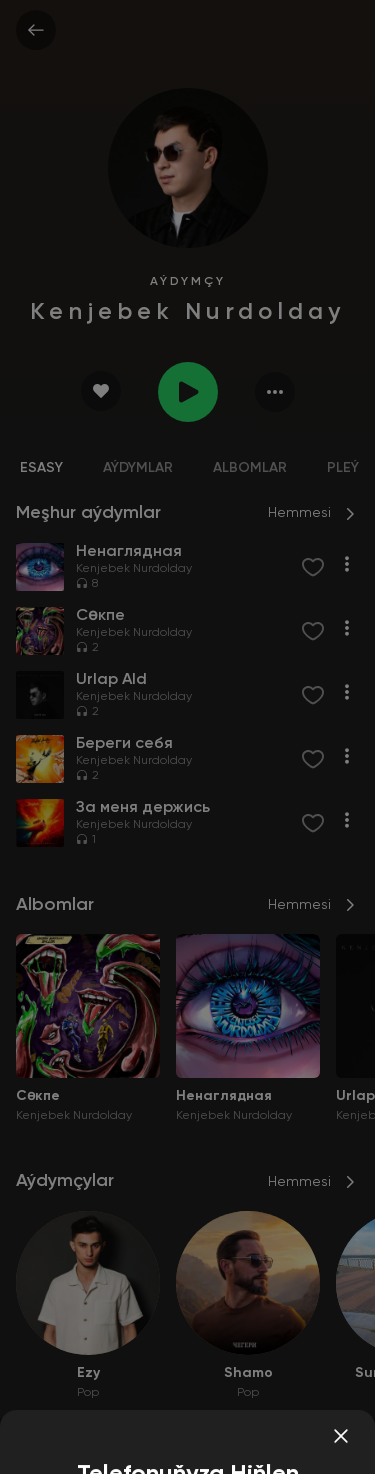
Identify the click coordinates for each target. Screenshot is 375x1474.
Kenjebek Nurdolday (134, 569)
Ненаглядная (224, 1096)
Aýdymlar (138, 468)
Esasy (41, 468)
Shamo (248, 1373)
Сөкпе (38, 1096)
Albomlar (250, 468)
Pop (88, 1393)
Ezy (88, 1373)
